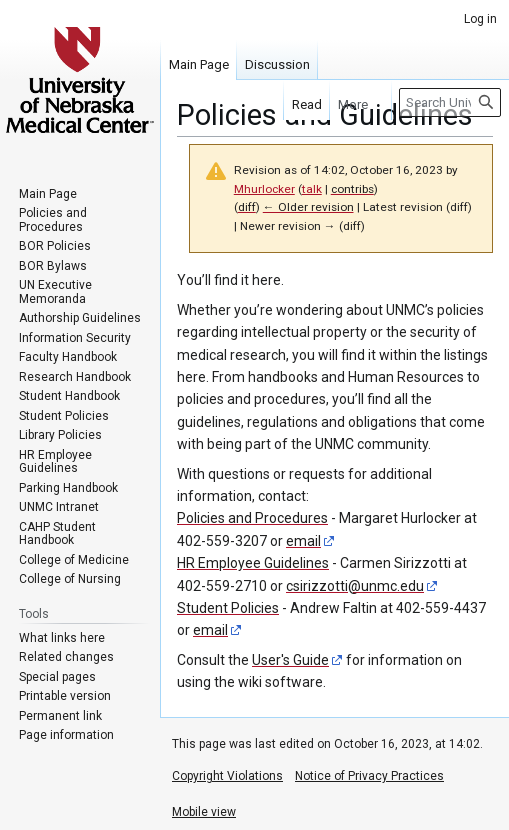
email (303, 541)
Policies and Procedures (252, 518)
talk (312, 189)
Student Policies (228, 608)
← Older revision (308, 207)
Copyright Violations (227, 776)
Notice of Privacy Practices (369, 776)
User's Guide (290, 660)
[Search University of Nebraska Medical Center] (450, 102)
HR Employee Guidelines (253, 563)
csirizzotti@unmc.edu (355, 586)
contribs (352, 189)
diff (247, 207)
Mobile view (204, 812)
